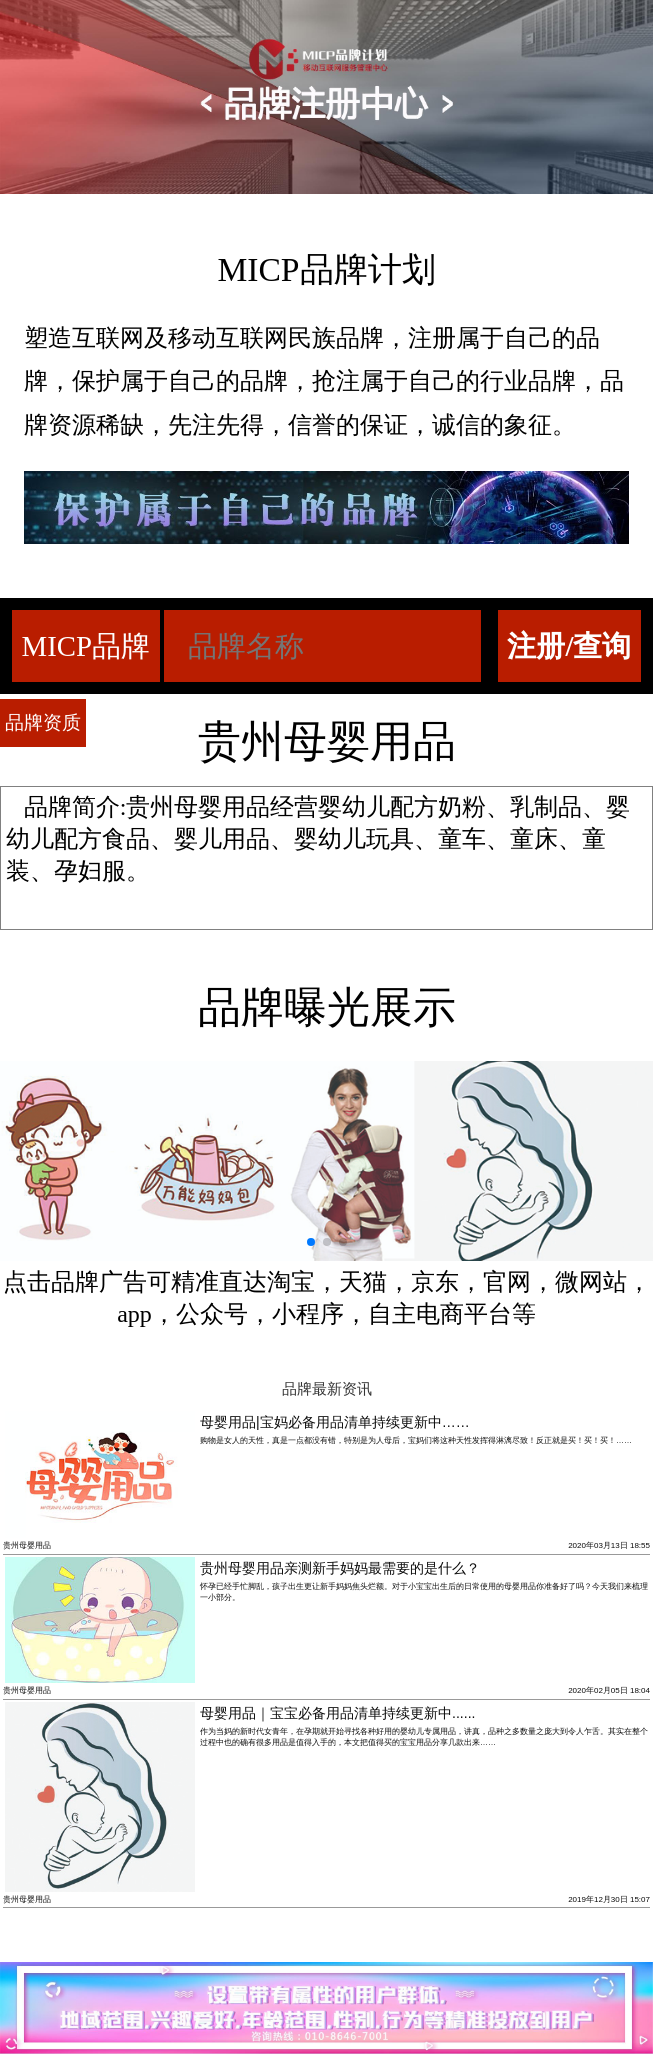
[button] (311, 1242)
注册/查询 (569, 646)
